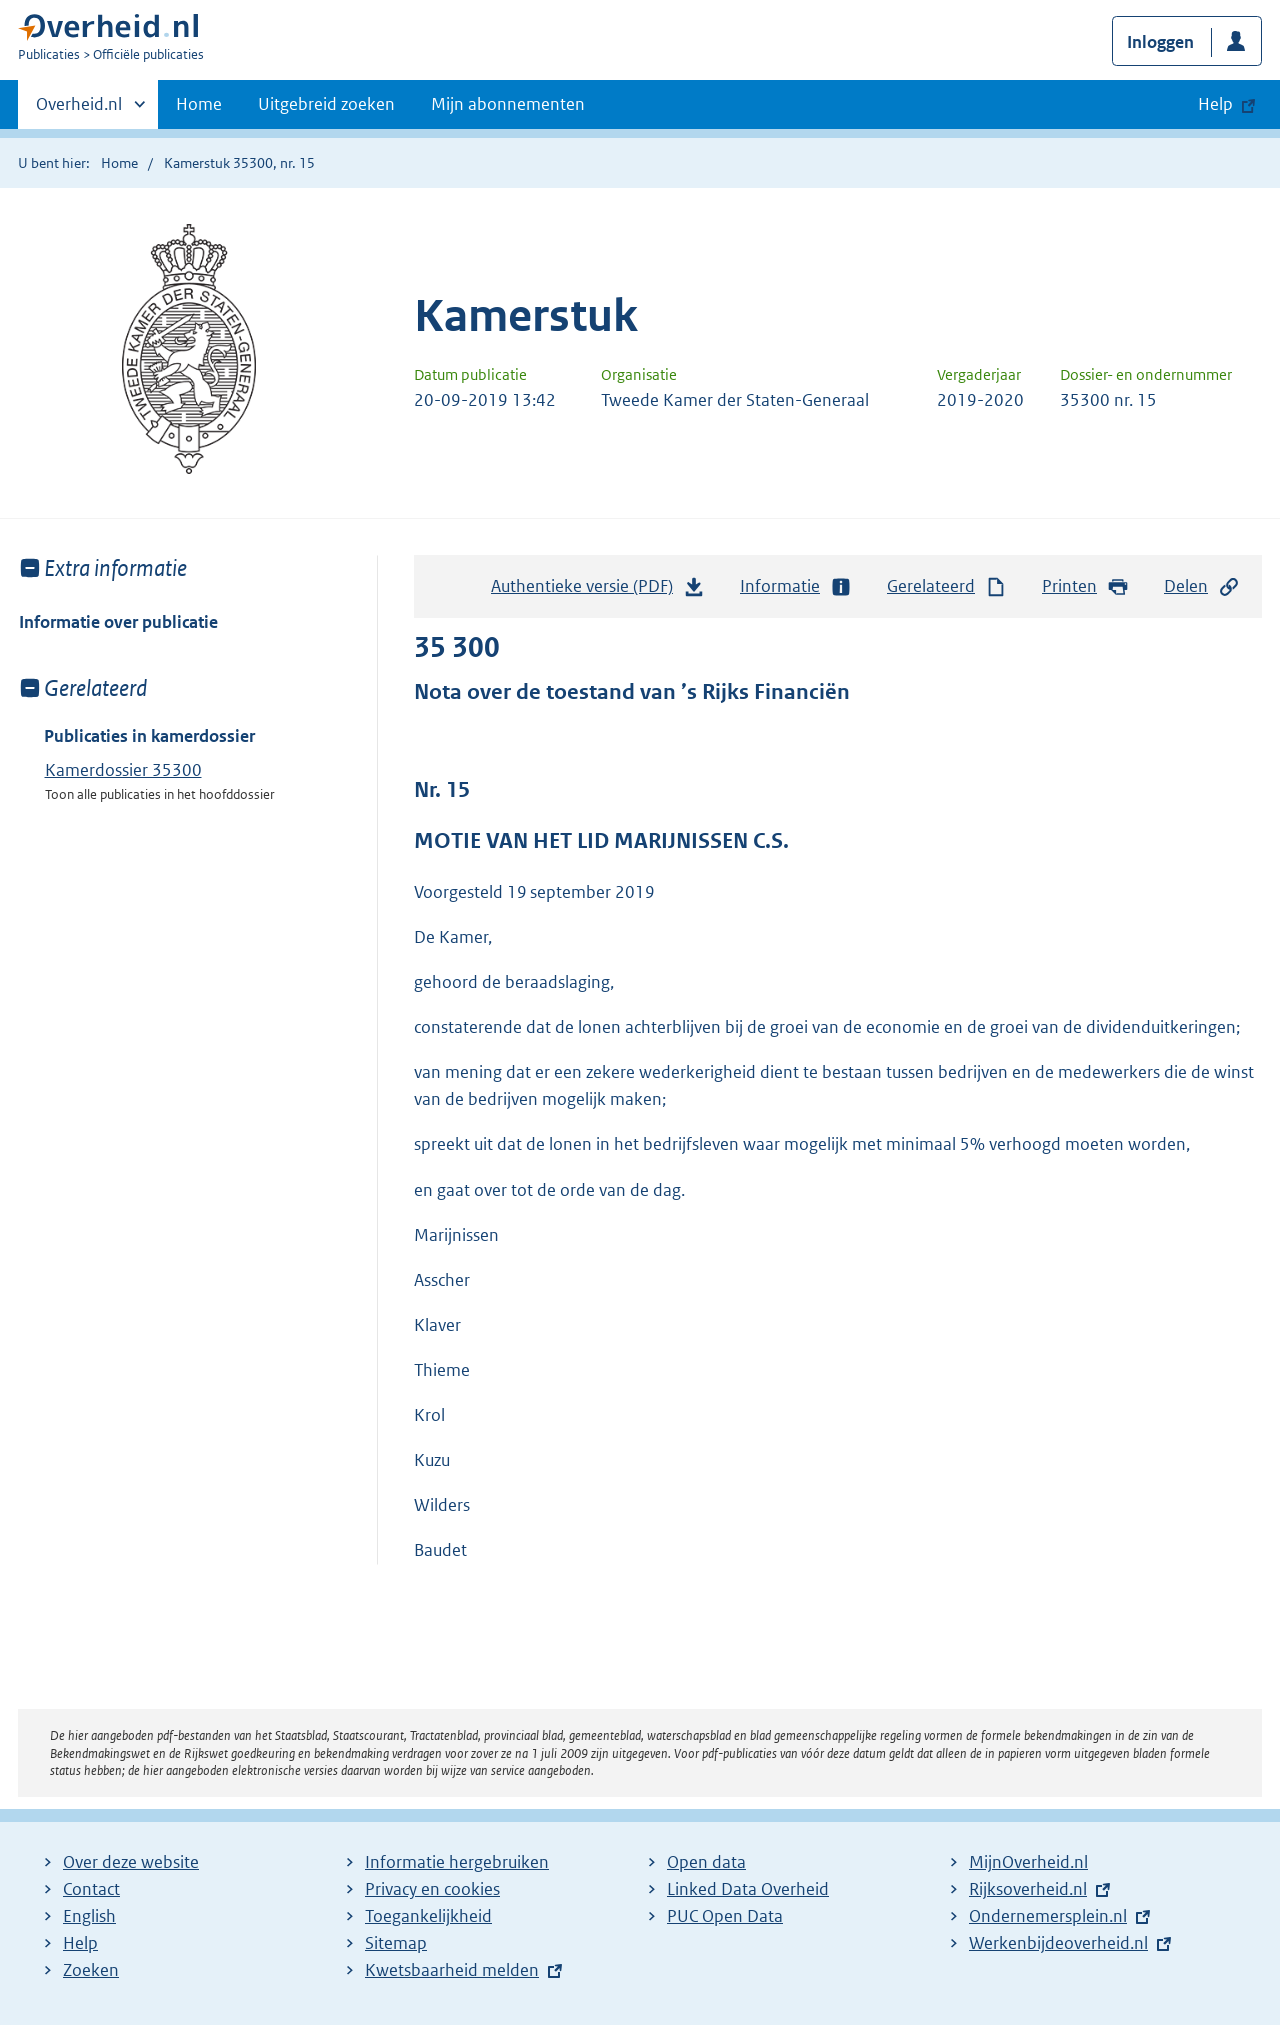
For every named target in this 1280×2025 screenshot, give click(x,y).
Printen (1085, 586)
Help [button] (1215, 104)
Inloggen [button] (1160, 42)
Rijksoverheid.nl (1028, 1889)
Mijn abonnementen (508, 104)
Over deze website (131, 1862)
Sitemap (396, 1943)
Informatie (796, 586)
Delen (1202, 586)
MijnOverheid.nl (1028, 1862)
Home (199, 104)
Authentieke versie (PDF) (598, 591)
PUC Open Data (725, 1916)
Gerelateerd (947, 586)
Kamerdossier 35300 (123, 770)
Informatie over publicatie (118, 622)
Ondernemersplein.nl (1048, 1916)
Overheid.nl (79, 110)
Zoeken (91, 1970)
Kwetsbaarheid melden (452, 1970)
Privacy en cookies (432, 1889)
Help (80, 1943)
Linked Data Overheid (748, 1889)
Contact (91, 1889)
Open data (706, 1862)
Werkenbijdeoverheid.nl (1058, 1943)
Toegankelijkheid (428, 1916)
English (89, 1916)
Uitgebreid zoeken (326, 104)
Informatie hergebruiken (457, 1862)
